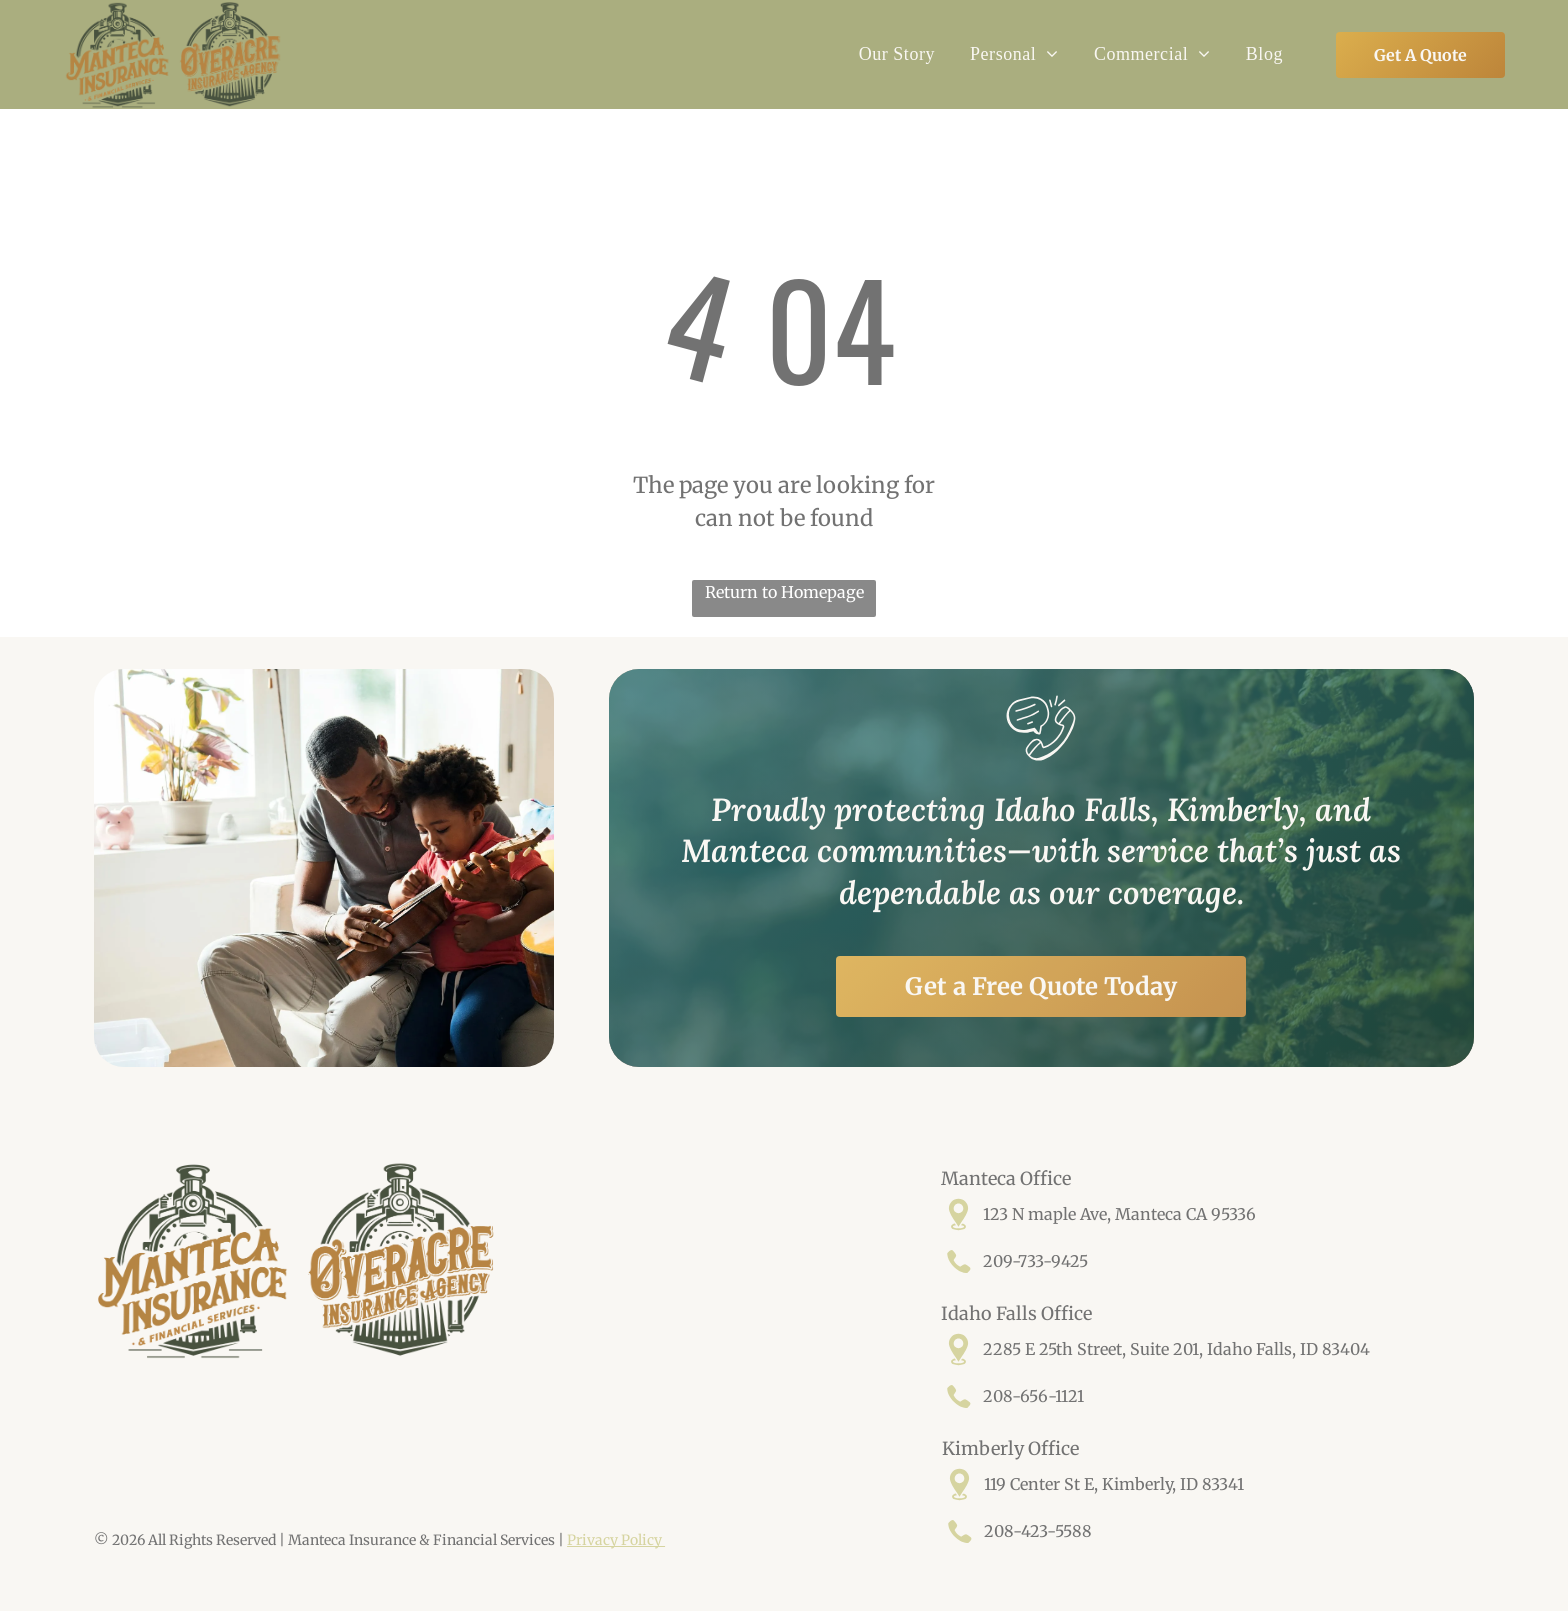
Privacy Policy (616, 1540)
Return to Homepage (784, 592)
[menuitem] (894, 55)
